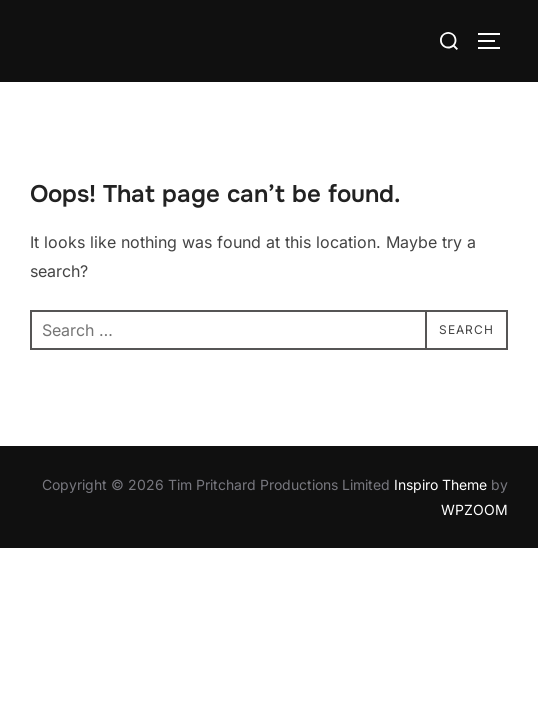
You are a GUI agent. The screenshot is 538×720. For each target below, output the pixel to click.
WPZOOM (474, 509)
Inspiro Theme (440, 484)
